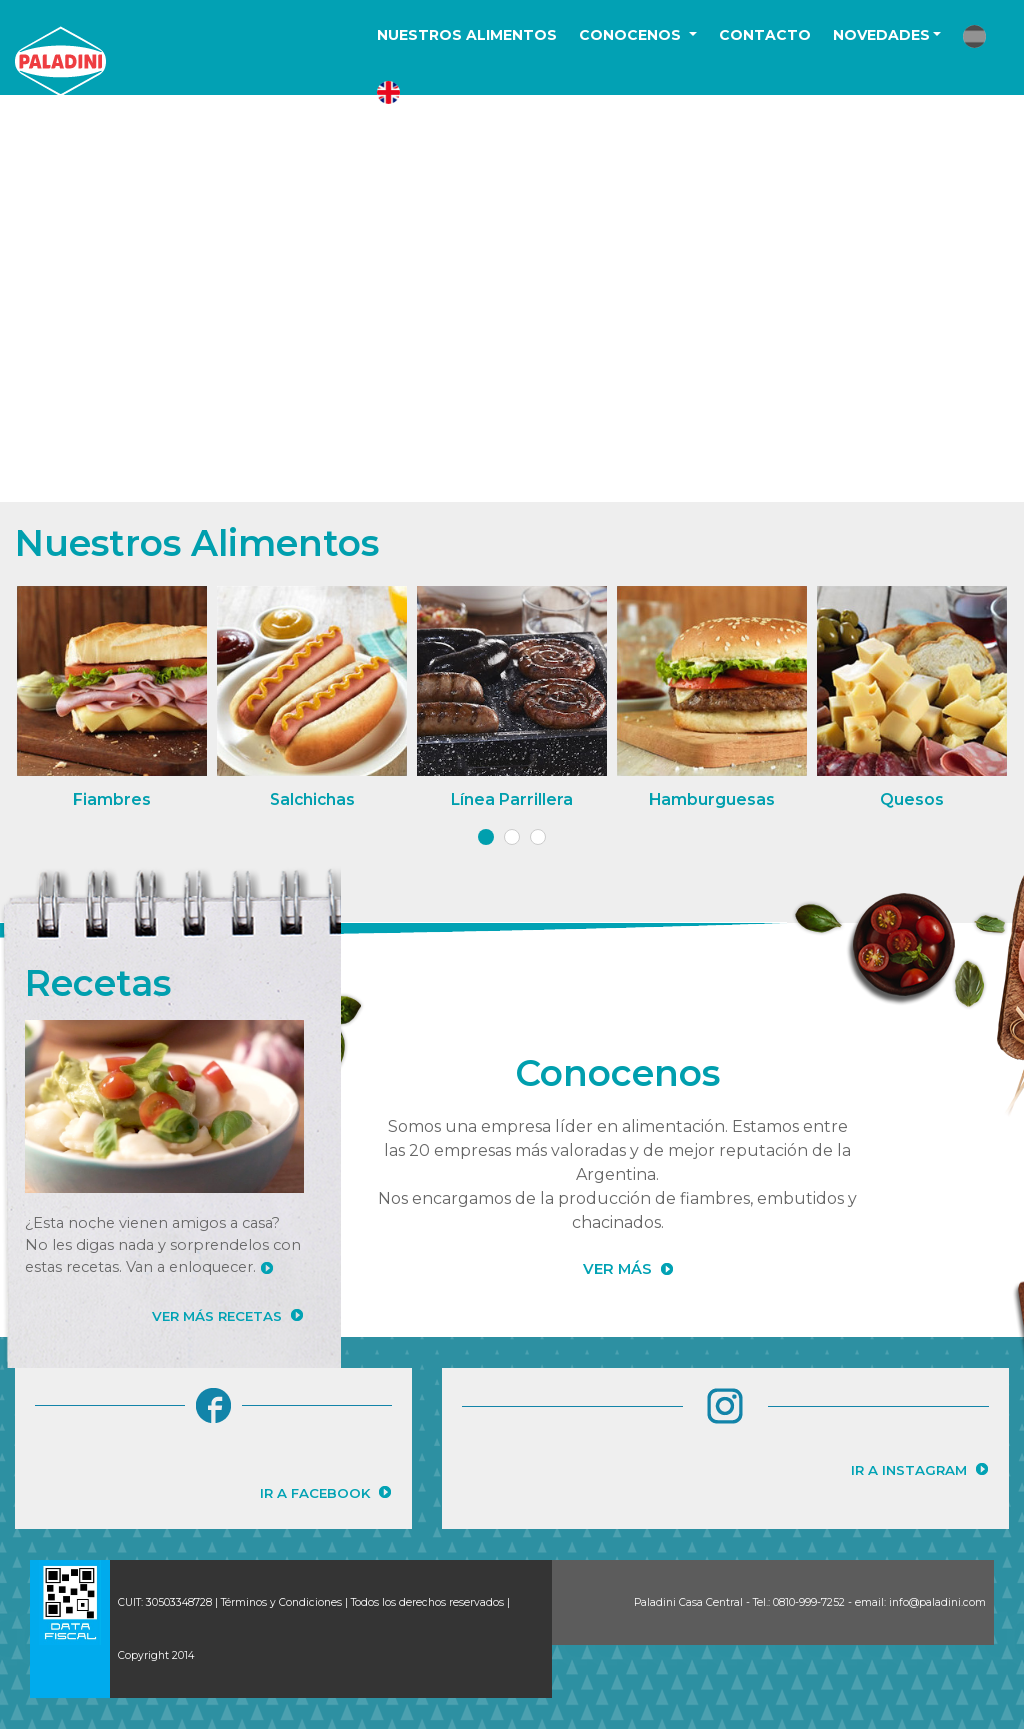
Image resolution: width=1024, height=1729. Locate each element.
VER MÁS (617, 1269)
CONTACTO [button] (765, 35)
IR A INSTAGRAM (909, 1470)
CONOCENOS (632, 35)
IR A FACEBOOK (315, 1493)
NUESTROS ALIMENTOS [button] (467, 35)
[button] (974, 36)
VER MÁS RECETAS (217, 1316)
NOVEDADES (881, 35)
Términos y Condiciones (281, 1602)
